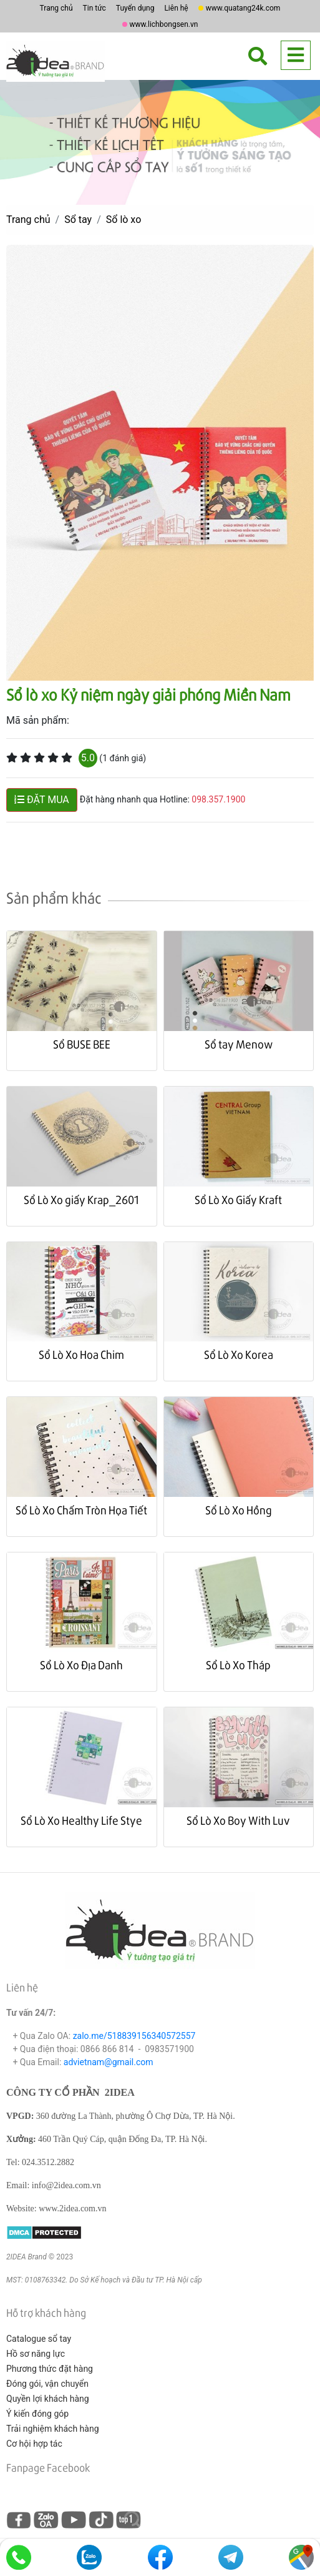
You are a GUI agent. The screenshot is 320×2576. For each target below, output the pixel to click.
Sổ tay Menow (239, 1044)
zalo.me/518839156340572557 (134, 2036)
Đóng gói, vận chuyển (47, 2384)
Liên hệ (176, 8)
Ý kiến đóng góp (37, 2414)
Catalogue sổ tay (38, 2339)
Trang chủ (56, 8)
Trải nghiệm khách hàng (52, 2429)
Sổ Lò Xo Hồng (238, 1510)
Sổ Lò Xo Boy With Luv (238, 1820)
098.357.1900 (218, 800)
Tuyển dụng (135, 8)
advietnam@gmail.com (108, 2062)
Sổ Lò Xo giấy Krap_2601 (81, 1199)
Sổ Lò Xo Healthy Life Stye (81, 1820)
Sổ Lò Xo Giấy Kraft (238, 1199)
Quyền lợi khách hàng (47, 2399)
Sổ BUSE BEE (81, 1044)
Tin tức (94, 8)
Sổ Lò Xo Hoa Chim (81, 1354)
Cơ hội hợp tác (34, 2444)
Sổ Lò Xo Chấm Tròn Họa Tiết (81, 1510)
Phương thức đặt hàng (49, 2369)
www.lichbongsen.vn (164, 24)
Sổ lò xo (123, 219)
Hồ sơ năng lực (35, 2354)
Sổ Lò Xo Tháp (238, 1664)
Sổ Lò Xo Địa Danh (81, 1664)
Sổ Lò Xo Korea (238, 1354)
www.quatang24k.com (243, 8)
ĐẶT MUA (41, 800)
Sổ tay (78, 219)
